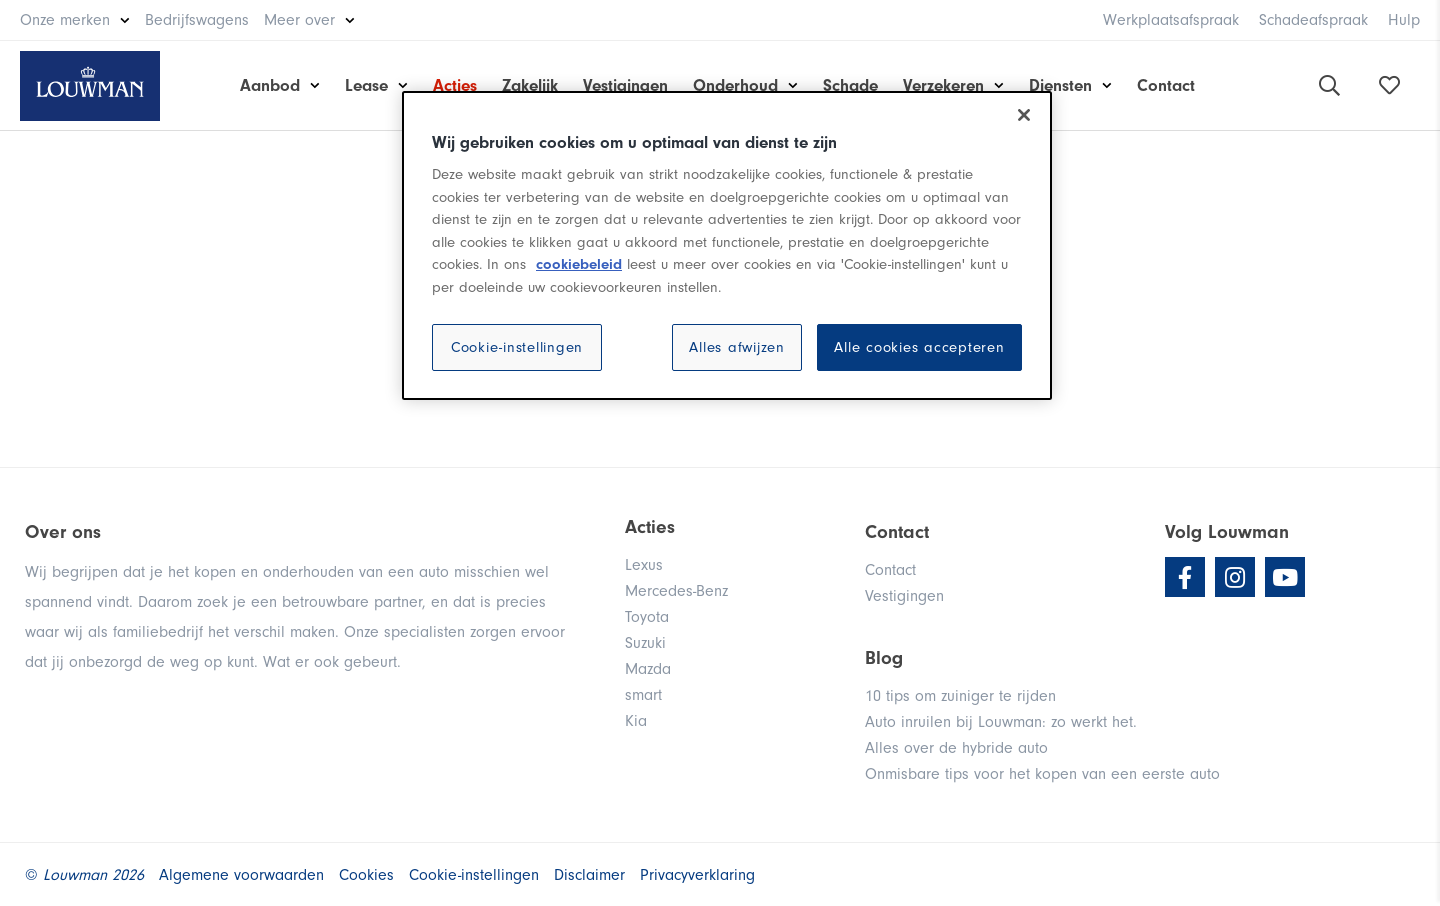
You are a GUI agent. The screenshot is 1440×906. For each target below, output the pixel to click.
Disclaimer (589, 875)
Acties (455, 85)
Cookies (366, 875)
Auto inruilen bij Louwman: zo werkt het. (1001, 722)
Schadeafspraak (1313, 20)
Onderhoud (735, 85)
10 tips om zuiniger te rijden (960, 696)
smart (643, 695)
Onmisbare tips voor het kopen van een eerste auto (1042, 774)
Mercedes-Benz (676, 591)
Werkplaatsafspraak (1171, 20)
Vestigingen (625, 85)
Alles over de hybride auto (956, 748)
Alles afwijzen (737, 347)
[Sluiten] (1024, 115)
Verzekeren (943, 85)
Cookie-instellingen (517, 347)
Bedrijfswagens (197, 20)
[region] (727, 246)
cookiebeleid (579, 264)
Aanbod (270, 85)
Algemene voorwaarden (241, 875)
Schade (850, 85)
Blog (884, 658)
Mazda (648, 669)
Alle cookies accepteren (919, 347)
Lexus (644, 565)
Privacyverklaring (697, 875)
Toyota (647, 617)
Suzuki (645, 643)
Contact (1166, 85)
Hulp (1404, 20)
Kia (636, 721)
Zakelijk (530, 85)
